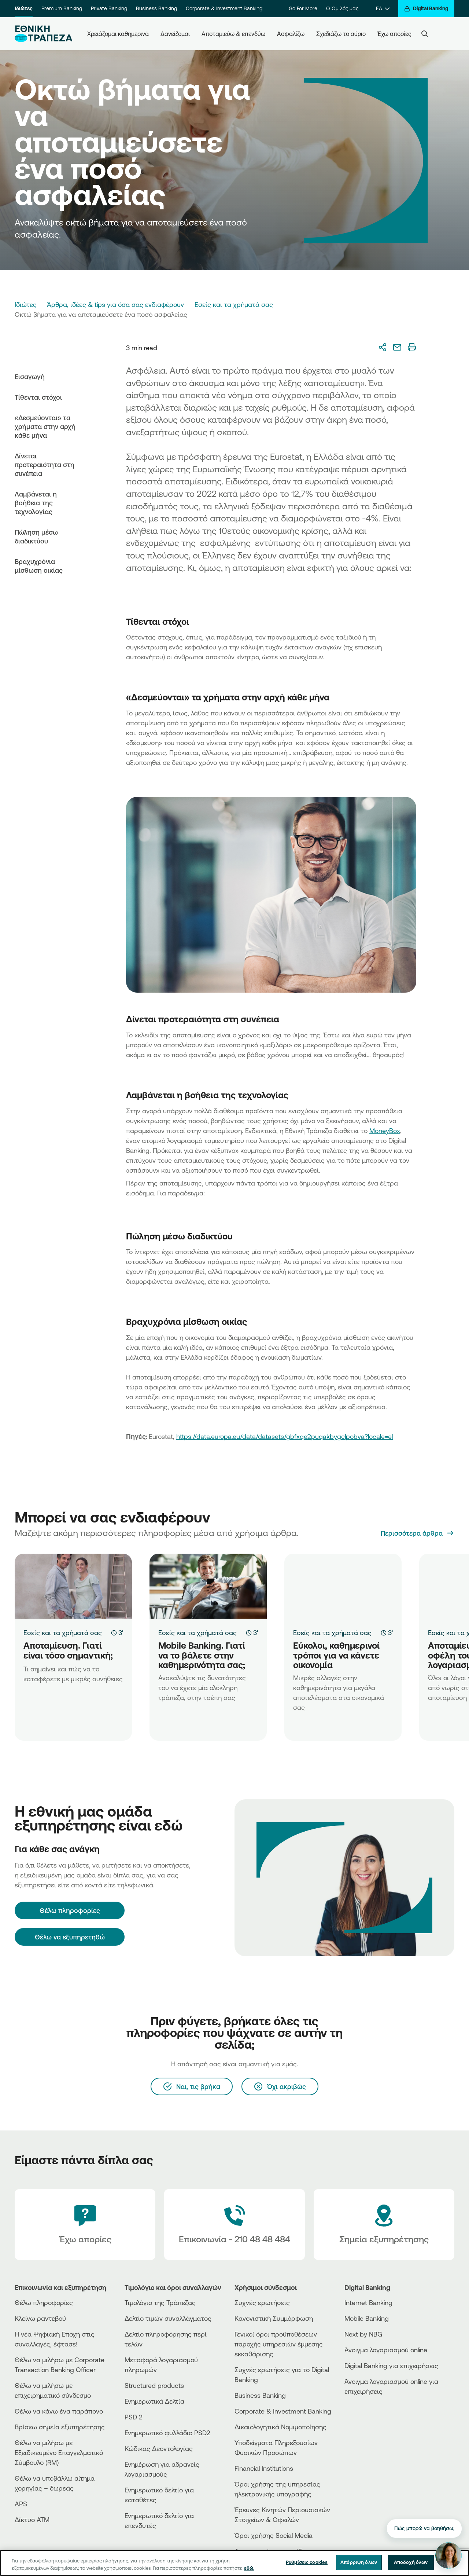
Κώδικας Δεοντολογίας (159, 2448)
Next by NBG (363, 2334)
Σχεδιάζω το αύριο (341, 33)
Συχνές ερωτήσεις (262, 2302)
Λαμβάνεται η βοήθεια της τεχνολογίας (36, 502)
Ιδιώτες (24, 8)
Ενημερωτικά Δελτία (154, 2401)
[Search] (424, 33)
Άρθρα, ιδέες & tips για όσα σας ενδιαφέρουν (115, 304)
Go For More (303, 8)
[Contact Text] (234, 2224)
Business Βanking (260, 2395)
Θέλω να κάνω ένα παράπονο (59, 2411)
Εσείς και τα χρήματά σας (234, 304)
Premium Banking (61, 8)
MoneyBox (384, 1130)
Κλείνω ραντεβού (40, 2318)
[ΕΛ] (382, 8)
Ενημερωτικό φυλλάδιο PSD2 (167, 2432)
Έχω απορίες (394, 33)
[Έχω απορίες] (85, 2224)
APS (21, 2503)
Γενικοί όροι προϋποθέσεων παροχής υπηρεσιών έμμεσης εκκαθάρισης (278, 2343)
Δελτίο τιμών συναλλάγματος (168, 2318)
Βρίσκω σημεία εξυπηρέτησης (60, 2426)
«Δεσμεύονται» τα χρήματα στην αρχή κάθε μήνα (45, 426)
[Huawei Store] (371, 2423)
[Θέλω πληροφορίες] (70, 1910)
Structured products (154, 2385)
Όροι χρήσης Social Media (273, 2535)
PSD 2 (134, 2417)
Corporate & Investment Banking (224, 8)
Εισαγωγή (30, 376)
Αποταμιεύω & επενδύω (233, 33)
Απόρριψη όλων (358, 2562)
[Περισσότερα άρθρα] (417, 1533)
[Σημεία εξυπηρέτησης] (384, 2224)
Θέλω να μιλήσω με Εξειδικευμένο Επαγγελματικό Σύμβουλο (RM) (59, 2452)
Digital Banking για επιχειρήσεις (391, 2365)
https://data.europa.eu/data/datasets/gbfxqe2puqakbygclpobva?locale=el (284, 1436)
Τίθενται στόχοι (38, 397)
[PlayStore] (371, 2417)
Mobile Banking (366, 2318)
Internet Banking (368, 2302)
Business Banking (156, 8)
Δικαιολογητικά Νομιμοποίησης (280, 2426)
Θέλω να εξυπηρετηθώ (70, 1937)
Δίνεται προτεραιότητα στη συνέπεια (44, 464)
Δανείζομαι (175, 33)
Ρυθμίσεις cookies (307, 2562)
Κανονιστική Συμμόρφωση (273, 2318)
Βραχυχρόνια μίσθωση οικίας (39, 566)
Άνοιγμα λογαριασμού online (385, 2349)
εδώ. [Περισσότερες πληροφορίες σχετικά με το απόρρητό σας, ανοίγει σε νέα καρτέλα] (249, 2567)
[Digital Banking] (426, 8)
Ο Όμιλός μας (342, 8)
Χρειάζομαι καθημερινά (118, 33)
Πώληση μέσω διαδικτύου (36, 536)
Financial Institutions (263, 2468)
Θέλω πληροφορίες (44, 2302)
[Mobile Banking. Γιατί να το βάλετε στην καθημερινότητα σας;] (208, 1586)
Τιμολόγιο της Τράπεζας (160, 2302)
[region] (234, 2563)
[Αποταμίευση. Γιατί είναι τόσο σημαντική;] (73, 1586)
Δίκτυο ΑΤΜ (32, 2519)
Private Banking (109, 8)
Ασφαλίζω (290, 33)
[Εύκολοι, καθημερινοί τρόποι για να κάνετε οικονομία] (343, 1586)
